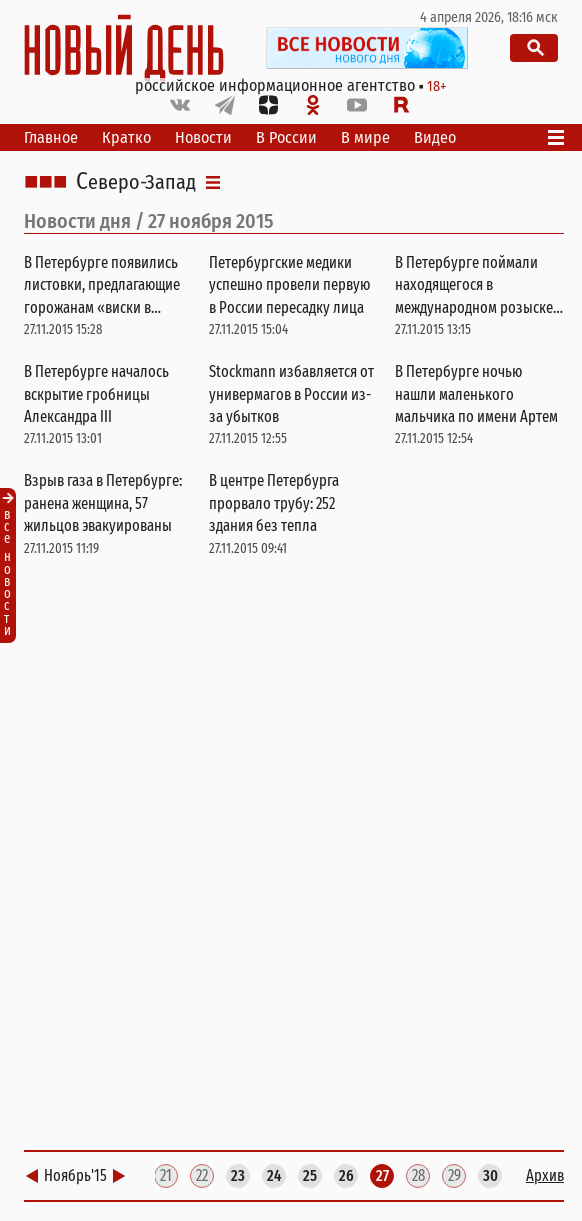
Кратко (126, 137)
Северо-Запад (136, 182)
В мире (365, 137)
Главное (51, 137)
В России (286, 137)
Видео (435, 137)
